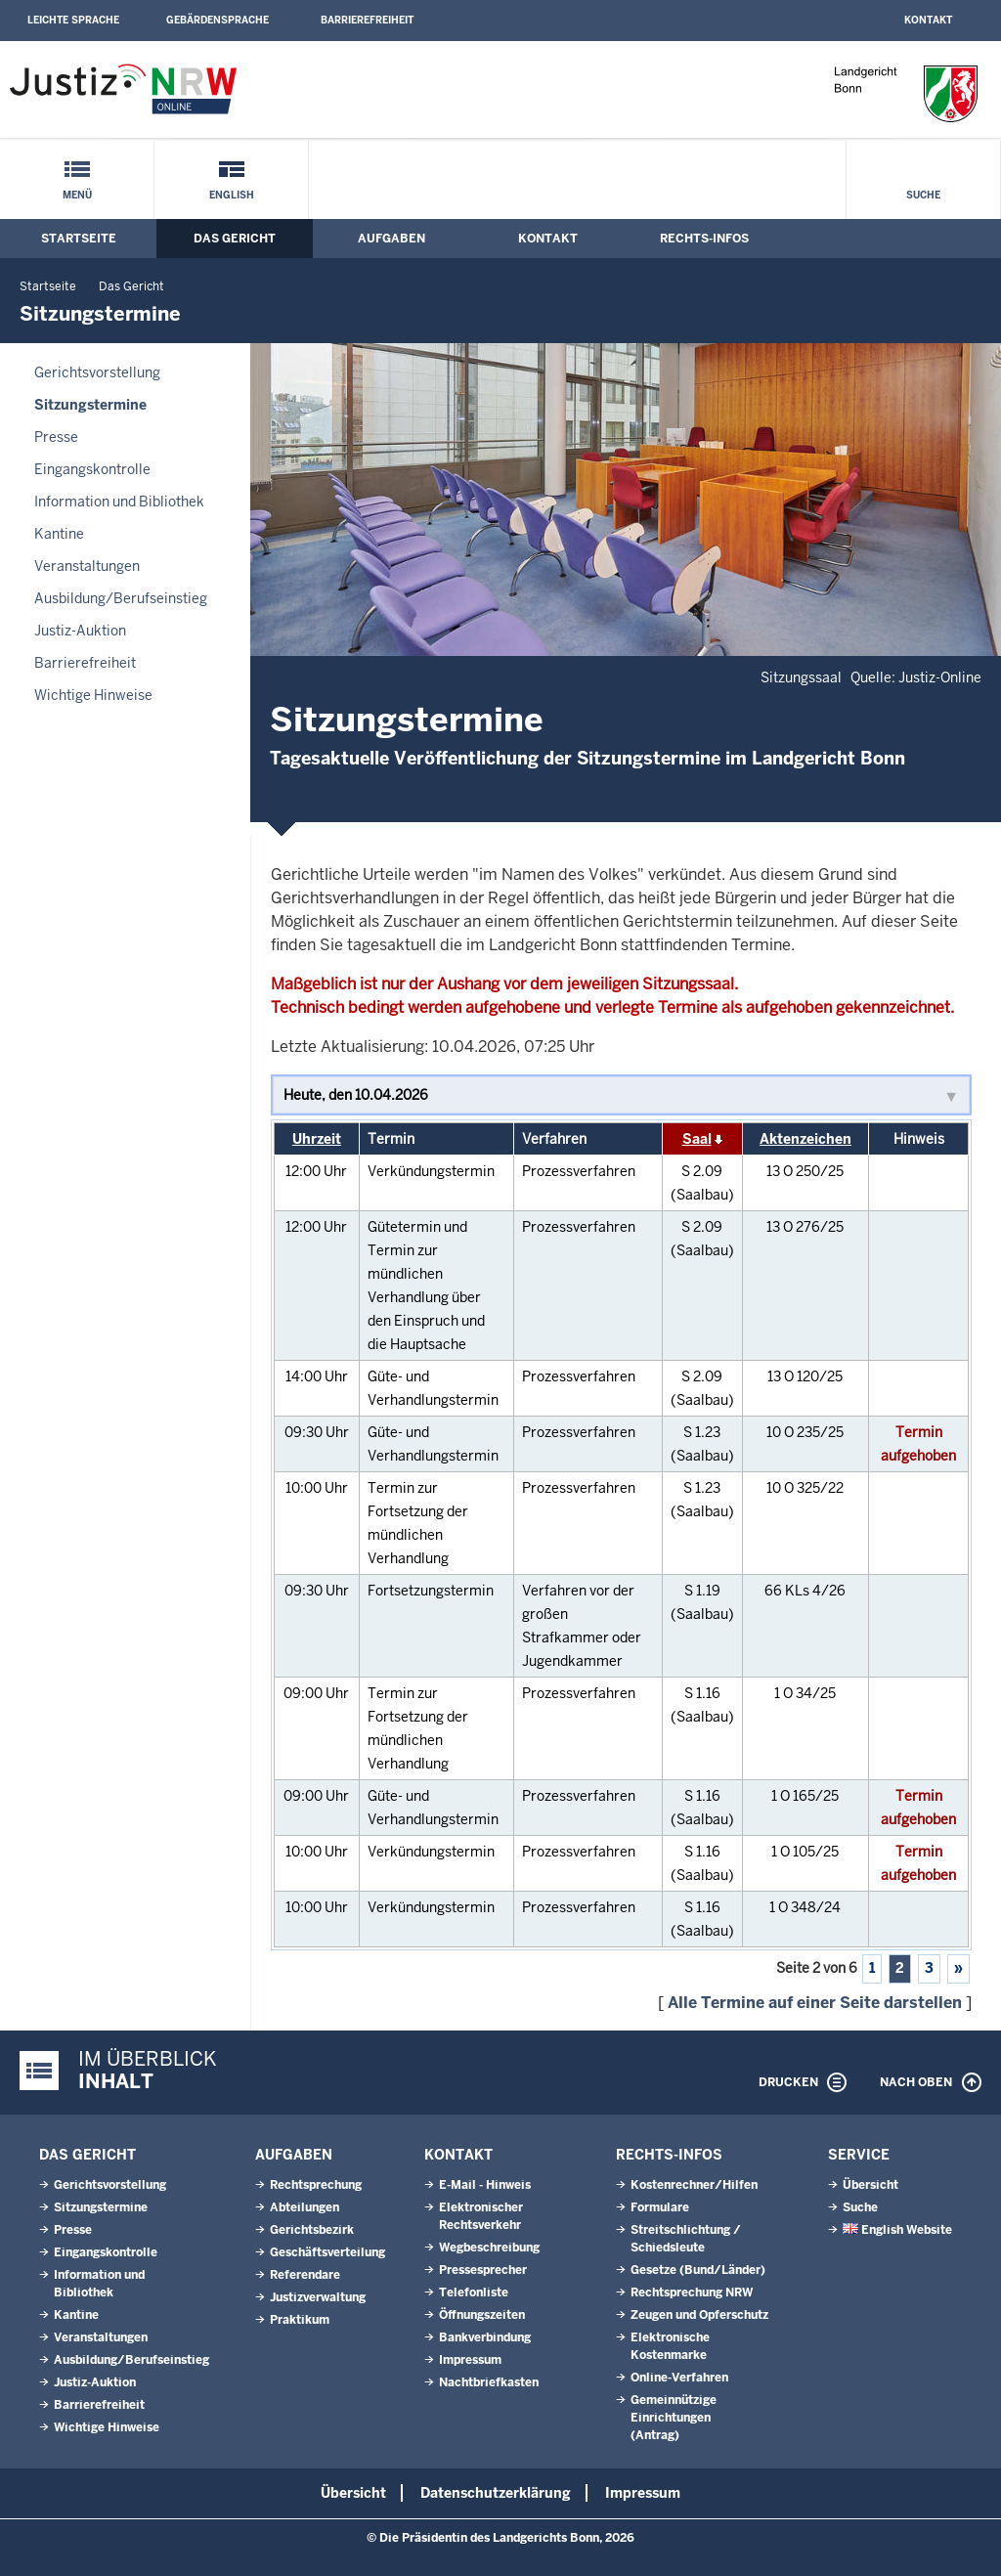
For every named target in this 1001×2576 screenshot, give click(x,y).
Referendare (305, 2275)
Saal (697, 1139)
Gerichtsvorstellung (97, 372)
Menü (77, 195)
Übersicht (870, 2185)
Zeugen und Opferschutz (699, 2315)
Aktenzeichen (805, 1139)
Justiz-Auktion (80, 630)
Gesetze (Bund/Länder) (698, 2270)
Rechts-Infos (704, 238)
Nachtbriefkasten (489, 2382)
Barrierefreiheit (367, 20)
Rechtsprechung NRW (692, 2292)
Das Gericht (235, 238)
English (231, 195)
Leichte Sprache (73, 20)
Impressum (470, 2360)
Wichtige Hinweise (93, 695)
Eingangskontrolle (92, 469)
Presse (56, 437)
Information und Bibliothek (119, 501)
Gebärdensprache (217, 20)
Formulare (660, 2207)
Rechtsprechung (316, 2185)
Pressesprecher (483, 2270)
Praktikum (299, 2320)
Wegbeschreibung (489, 2247)
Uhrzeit (316, 1139)
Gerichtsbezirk (312, 2230)
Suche (923, 195)
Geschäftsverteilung (327, 2252)
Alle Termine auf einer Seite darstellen (815, 2002)
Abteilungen (304, 2207)
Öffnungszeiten (482, 2315)
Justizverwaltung (318, 2297)
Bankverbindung (485, 2337)
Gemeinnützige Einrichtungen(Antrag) (674, 2417)
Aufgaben (391, 238)
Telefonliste (473, 2292)
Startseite (78, 238)
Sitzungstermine (90, 405)
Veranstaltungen (87, 566)
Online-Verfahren (679, 2377)
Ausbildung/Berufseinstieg (120, 598)
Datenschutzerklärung (495, 2493)
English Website (897, 2230)
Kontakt (928, 20)
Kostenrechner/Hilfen (694, 2185)
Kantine (59, 534)
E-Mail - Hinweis (485, 2185)
